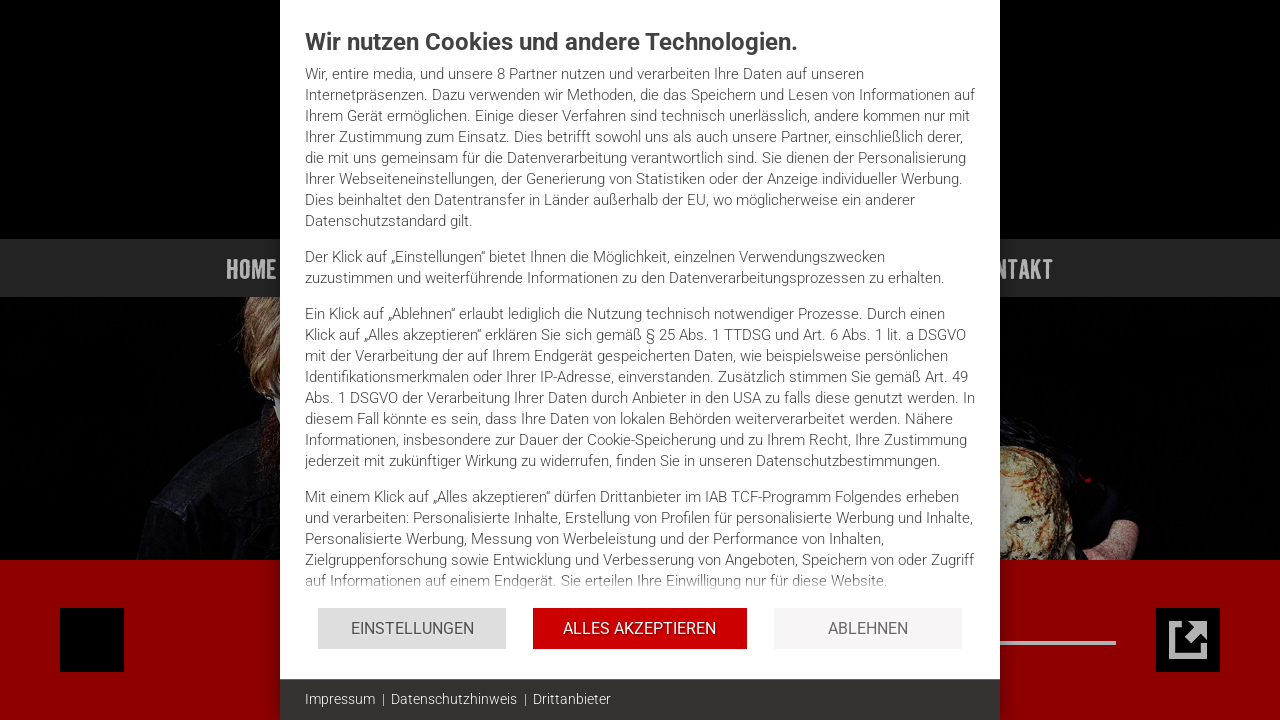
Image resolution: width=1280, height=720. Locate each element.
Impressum (340, 699)
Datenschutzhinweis (454, 699)
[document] (640, 316)
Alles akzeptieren (639, 628)
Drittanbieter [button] (572, 699)
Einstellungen (412, 628)
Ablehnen (868, 628)
